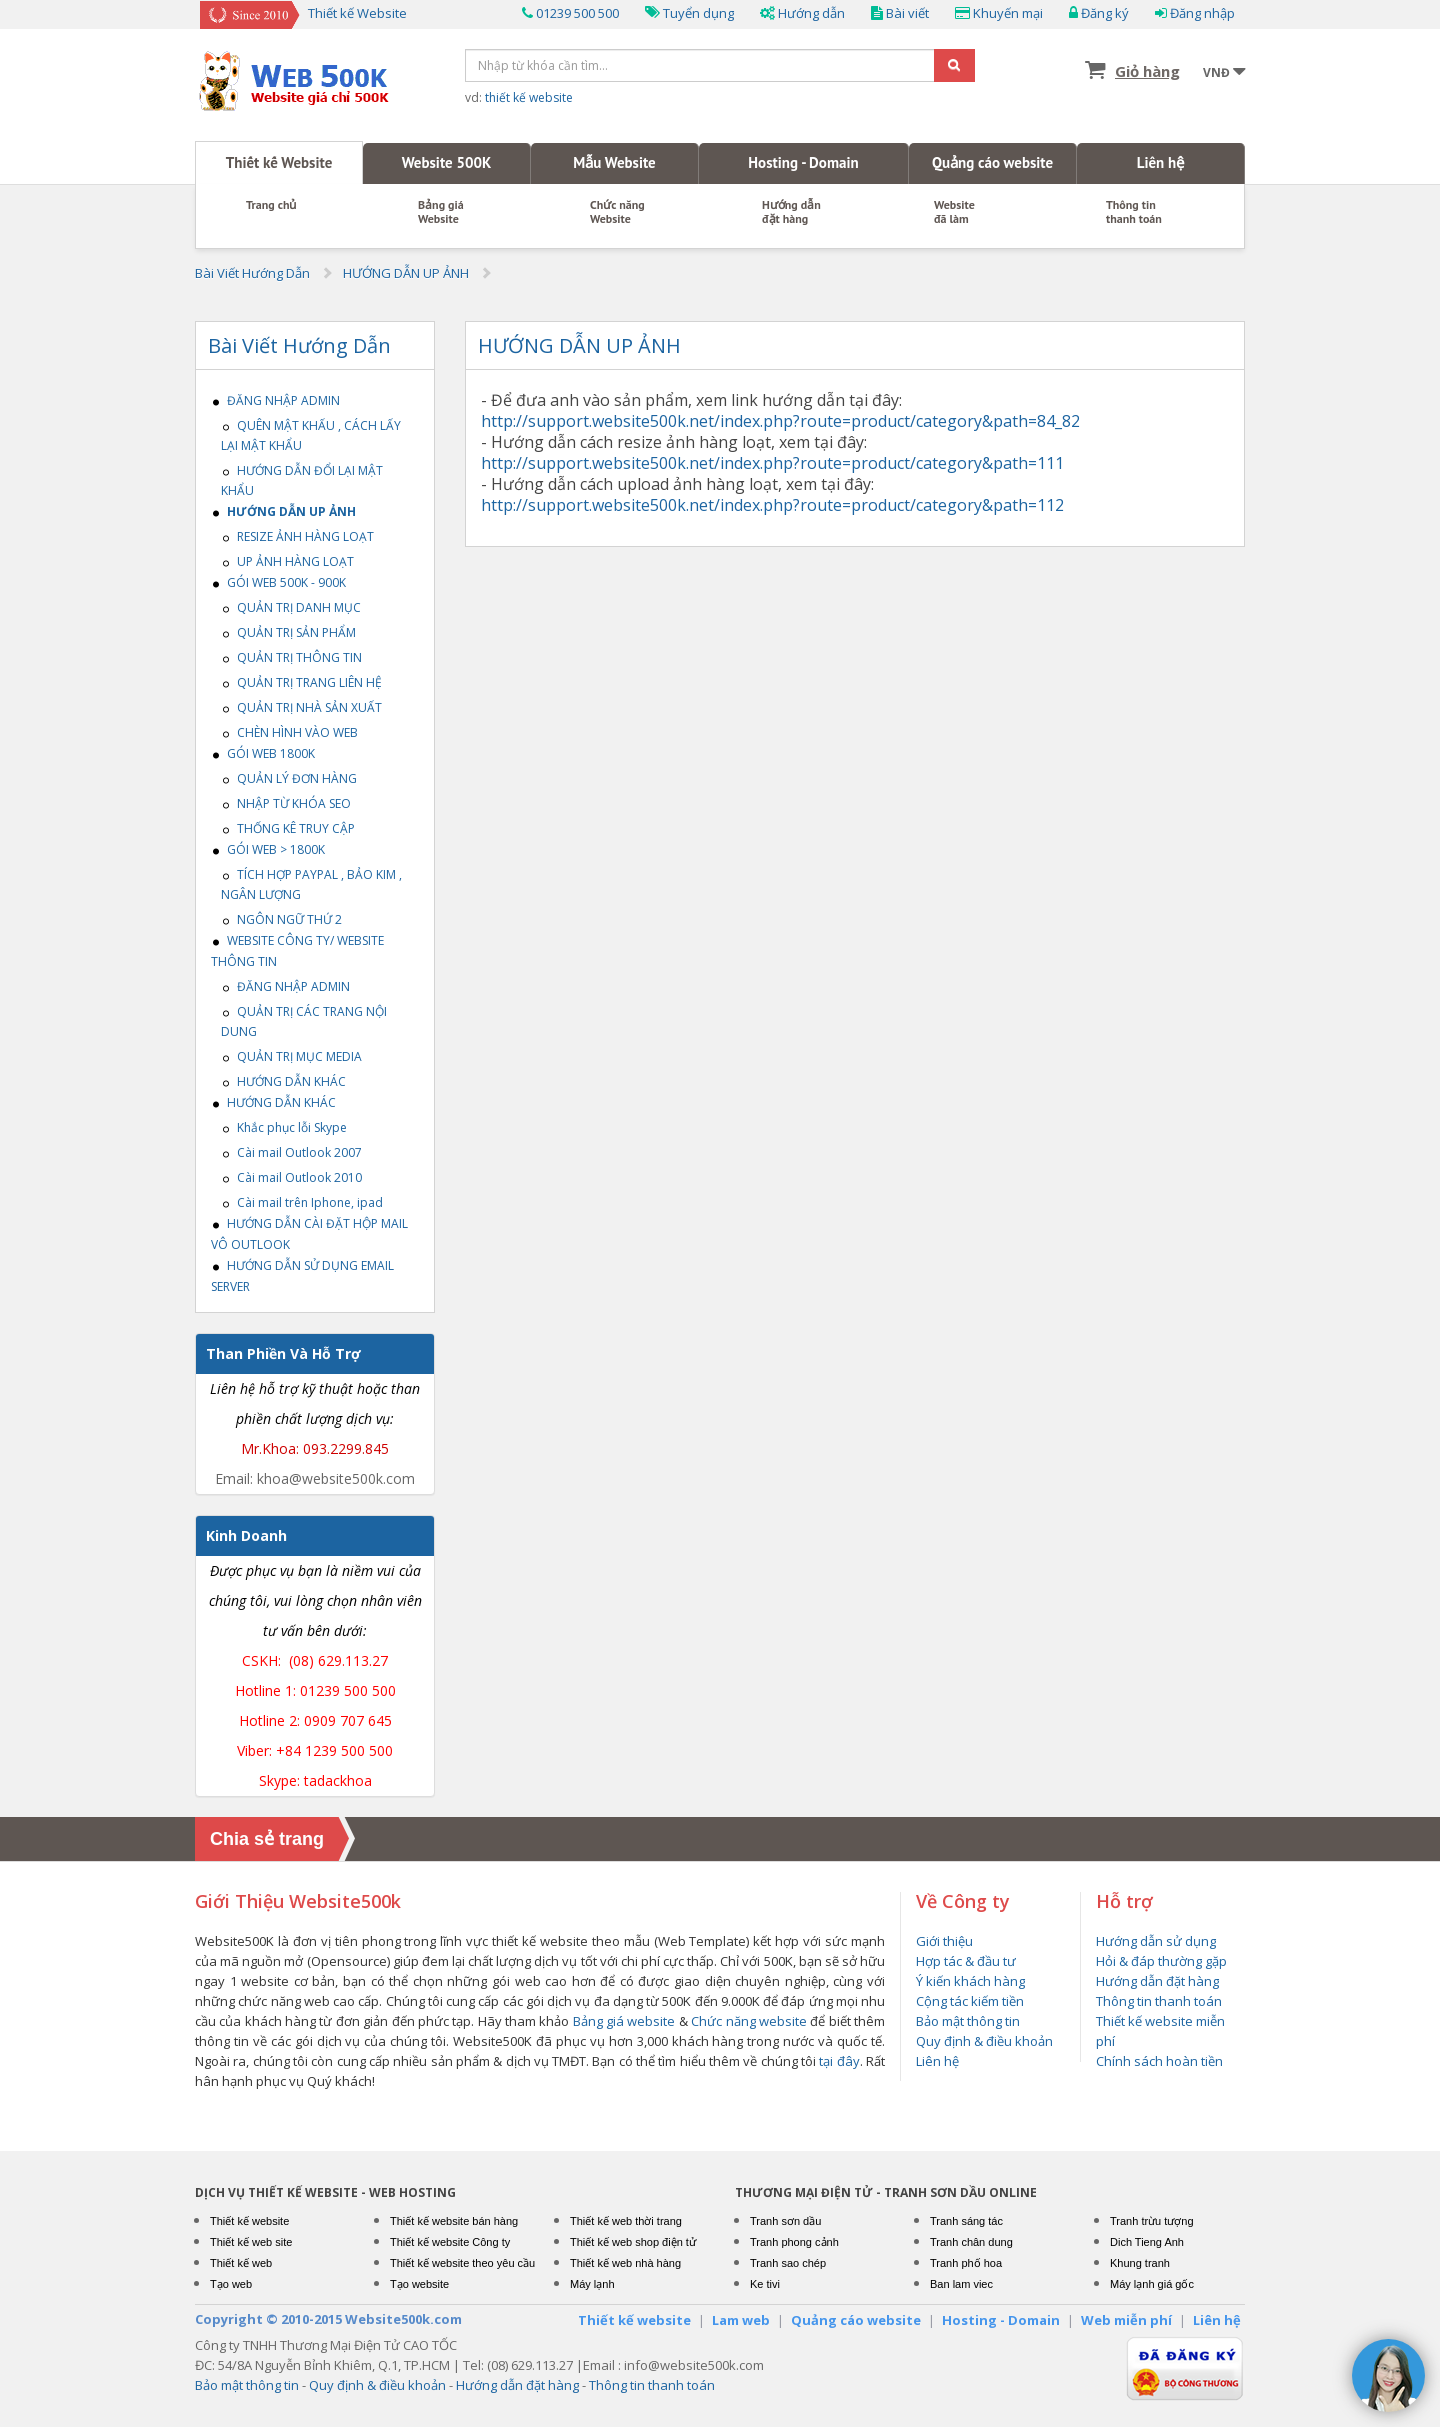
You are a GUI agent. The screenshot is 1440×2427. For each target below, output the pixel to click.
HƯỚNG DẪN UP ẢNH (406, 273)
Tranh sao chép (788, 2263)
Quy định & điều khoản (984, 2041)
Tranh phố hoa (966, 2263)
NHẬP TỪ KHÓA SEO (286, 803)
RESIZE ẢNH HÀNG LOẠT (297, 536)
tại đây (839, 2061)
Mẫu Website (614, 162)
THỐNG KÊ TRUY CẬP (288, 828)
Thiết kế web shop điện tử (633, 2242)
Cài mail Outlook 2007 (291, 1152)
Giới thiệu (944, 1941)
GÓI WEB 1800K (263, 753)
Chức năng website (749, 2021)
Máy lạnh (592, 2284)
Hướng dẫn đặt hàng (791, 212)
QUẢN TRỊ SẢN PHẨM (288, 632)
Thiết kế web (241, 2263)
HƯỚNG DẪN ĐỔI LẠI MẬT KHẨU (302, 480)
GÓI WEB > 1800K (268, 849)
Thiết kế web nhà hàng (625, 2263)
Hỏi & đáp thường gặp (1161, 1961)
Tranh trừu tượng (1152, 2221)
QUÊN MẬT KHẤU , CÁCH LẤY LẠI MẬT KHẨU (311, 435)
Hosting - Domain (803, 162)
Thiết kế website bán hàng (454, 2221)
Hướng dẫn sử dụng (1156, 1941)
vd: (519, 97)
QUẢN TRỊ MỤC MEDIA (291, 1056)
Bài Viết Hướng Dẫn (252, 273)
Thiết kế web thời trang (626, 2221)
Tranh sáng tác (966, 2221)
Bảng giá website (624, 2021)
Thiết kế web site (251, 2242)
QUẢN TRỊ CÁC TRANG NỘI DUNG (304, 1021)
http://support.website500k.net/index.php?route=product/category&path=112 (772, 505)
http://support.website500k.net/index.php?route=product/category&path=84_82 (780, 421)
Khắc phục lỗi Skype (284, 1127)
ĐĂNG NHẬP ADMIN (275, 400)
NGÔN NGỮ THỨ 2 (281, 919)
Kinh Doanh (246, 1535)
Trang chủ (271, 205)
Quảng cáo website (992, 162)
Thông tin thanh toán (1134, 212)
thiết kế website (529, 97)
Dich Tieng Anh (1147, 2242)
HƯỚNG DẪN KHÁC (283, 1081)
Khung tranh (1140, 2263)
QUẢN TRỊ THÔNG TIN (291, 657)
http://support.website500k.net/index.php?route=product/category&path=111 (772, 463)
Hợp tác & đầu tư (966, 1961)
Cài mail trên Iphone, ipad (302, 1202)
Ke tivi (765, 2284)
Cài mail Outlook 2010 (291, 1177)
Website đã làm (954, 212)
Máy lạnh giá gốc (1152, 2284)
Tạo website (419, 2284)
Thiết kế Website (279, 162)
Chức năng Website (617, 212)
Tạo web (231, 2284)
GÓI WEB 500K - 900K (278, 582)
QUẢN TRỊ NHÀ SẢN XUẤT (301, 707)
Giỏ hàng (1147, 71)
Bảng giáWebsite (441, 212)
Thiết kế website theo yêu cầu (462, 2263)
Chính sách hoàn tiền (1159, 2061)
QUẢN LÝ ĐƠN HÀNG (289, 778)
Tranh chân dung (971, 2242)
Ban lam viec (961, 2284)
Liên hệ (1161, 162)
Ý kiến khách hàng (970, 1981)
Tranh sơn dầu (785, 2221)
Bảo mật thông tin (968, 2021)
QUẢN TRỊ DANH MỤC (291, 607)
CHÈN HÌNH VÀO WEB (289, 732)
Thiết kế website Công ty (450, 2242)
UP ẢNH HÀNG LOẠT (287, 561)
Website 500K (447, 162)
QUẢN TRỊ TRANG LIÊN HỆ (301, 682)
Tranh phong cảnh (794, 2242)
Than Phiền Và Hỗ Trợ (283, 1353)
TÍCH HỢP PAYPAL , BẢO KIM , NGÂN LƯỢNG (311, 884)
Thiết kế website (249, 2221)
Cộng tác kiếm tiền (970, 2001)
